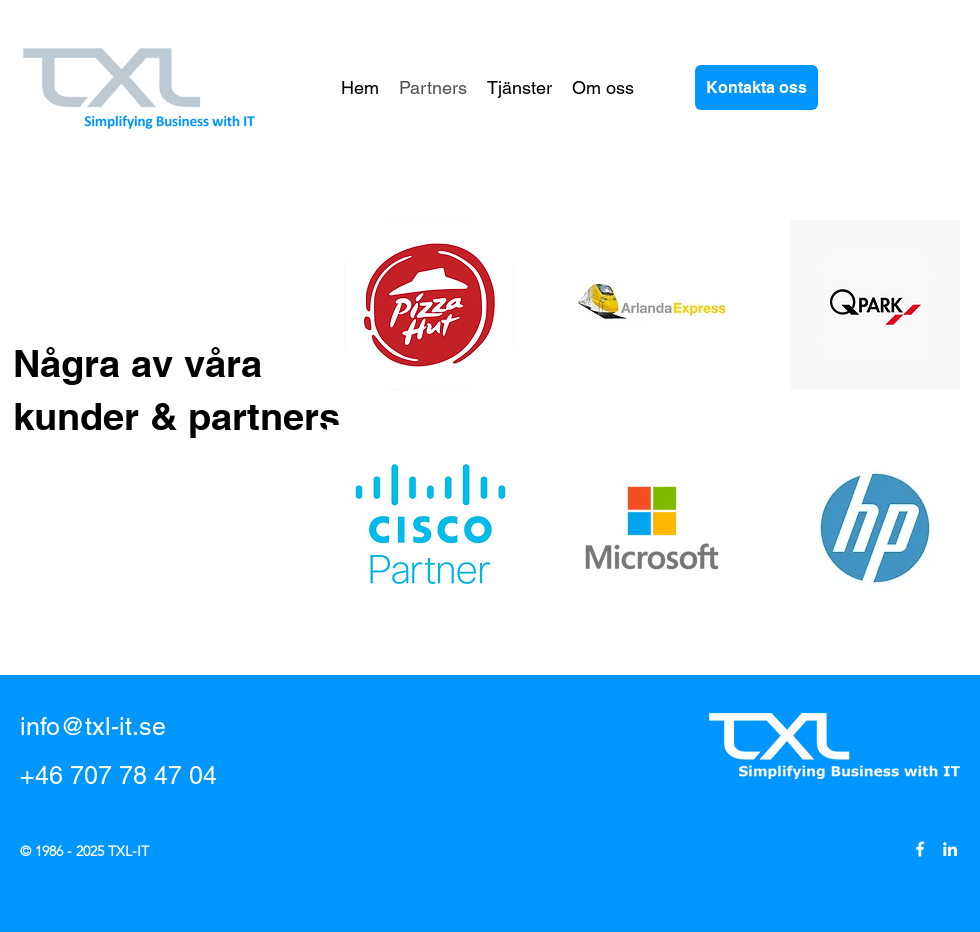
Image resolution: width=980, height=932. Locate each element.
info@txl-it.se (93, 726)
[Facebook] (920, 849)
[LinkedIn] (950, 849)
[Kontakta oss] (756, 87)
